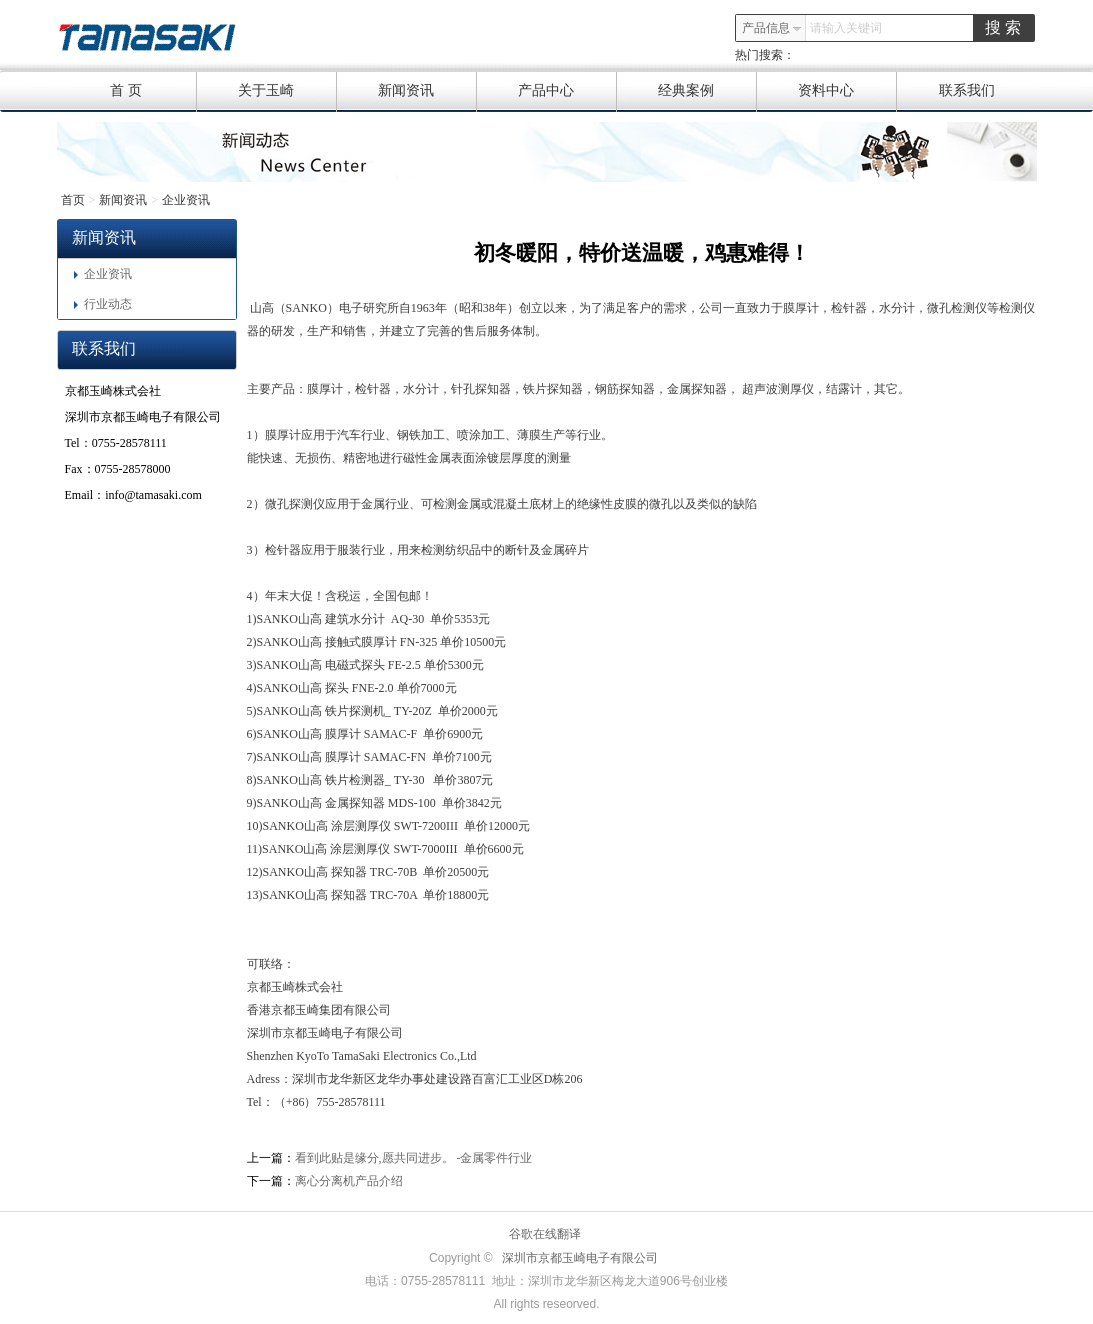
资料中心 (847, 91)
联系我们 (967, 90)
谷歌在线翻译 (545, 1234)
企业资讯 (186, 200)
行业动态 (103, 304)
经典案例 (707, 91)
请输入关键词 (846, 28)
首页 (73, 200)
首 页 (153, 91)
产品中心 (567, 91)
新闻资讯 (427, 91)
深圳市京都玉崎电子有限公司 (580, 1258)
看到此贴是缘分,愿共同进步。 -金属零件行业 (414, 1158)
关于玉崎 (287, 91)
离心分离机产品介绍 (349, 1181)
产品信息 (772, 28)
